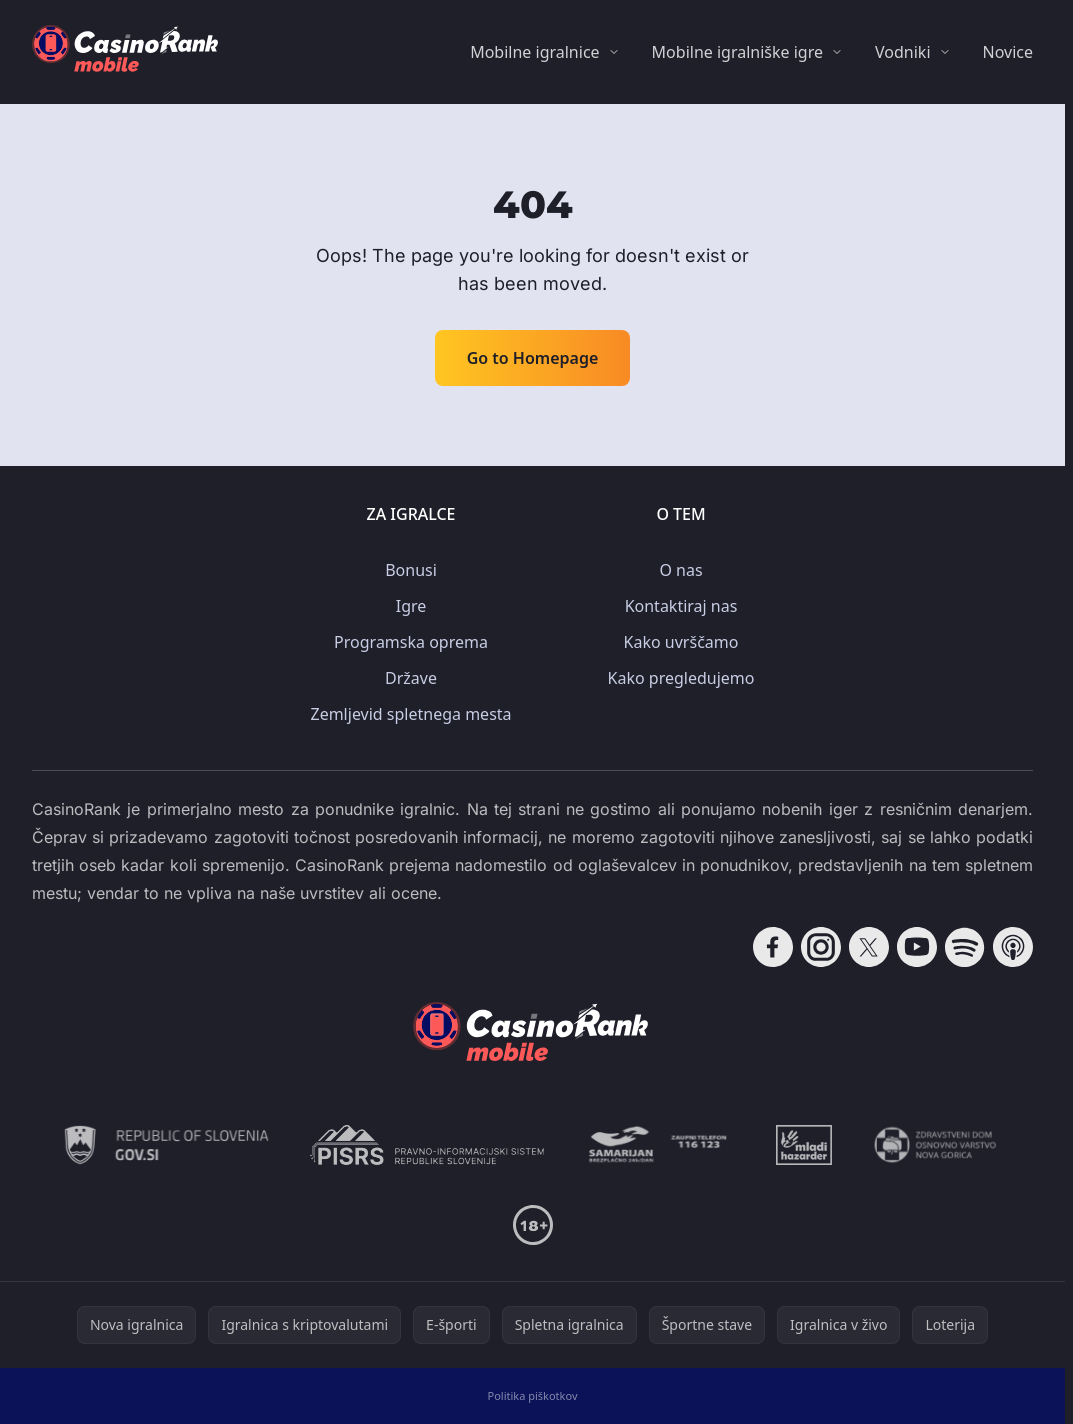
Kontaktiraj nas (681, 606)
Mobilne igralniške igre (737, 52)
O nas (680, 570)
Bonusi (411, 570)
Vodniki (903, 52)
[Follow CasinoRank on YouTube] (917, 947)
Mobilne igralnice (534, 52)
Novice (1008, 52)
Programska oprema (411, 642)
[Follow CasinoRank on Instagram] (821, 947)
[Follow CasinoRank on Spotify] (965, 947)
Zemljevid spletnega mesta (410, 714)
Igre (411, 606)
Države (411, 678)
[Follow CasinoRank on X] (869, 947)
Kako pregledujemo (681, 678)
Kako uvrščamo (681, 642)
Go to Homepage (533, 358)
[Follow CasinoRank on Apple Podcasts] (1013, 947)
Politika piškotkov (533, 1395)
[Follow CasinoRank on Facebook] (773, 947)
